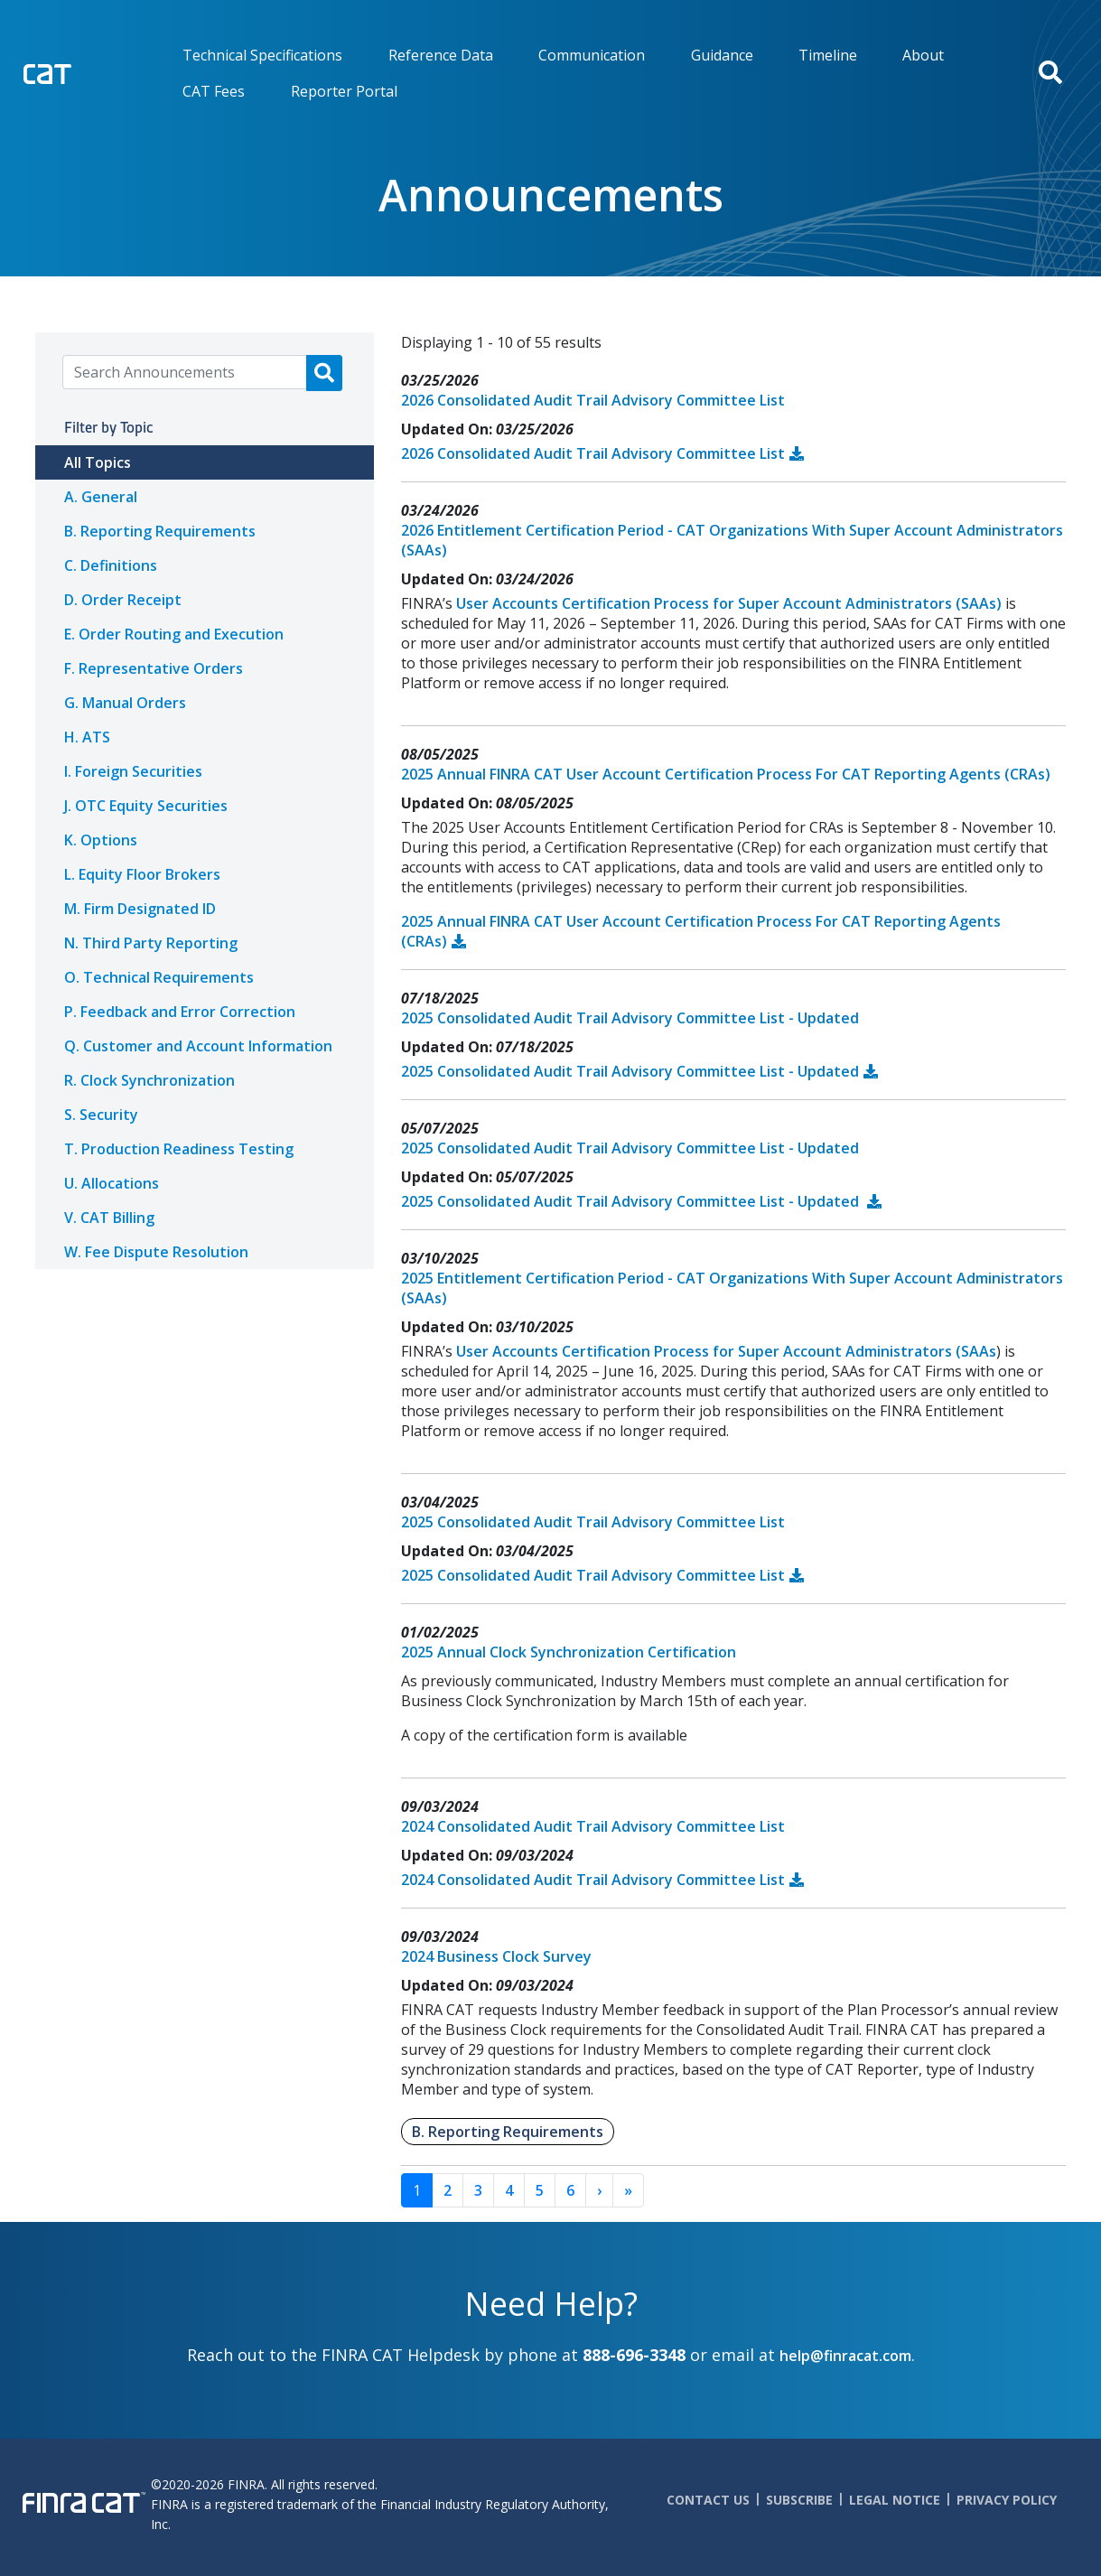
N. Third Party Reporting (151, 943)
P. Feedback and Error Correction (179, 1012)
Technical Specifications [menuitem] (262, 55)
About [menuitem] (923, 55)
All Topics (97, 462)
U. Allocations (111, 1183)
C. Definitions (110, 565)
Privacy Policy (1006, 2499)
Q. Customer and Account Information (198, 1046)
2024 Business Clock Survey (496, 1956)
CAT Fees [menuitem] (213, 91)
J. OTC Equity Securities (146, 806)
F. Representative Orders (153, 668)
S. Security (101, 1115)
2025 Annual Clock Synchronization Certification (568, 1652)
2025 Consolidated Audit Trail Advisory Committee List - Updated (630, 1018)
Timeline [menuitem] (827, 55)
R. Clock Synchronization (149, 1080)
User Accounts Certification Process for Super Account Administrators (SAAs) (729, 603)
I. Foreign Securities (133, 771)
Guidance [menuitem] (722, 55)
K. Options (100, 840)
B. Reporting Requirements (160, 531)
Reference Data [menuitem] (440, 55)
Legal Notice (894, 2499)
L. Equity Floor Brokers (142, 874)
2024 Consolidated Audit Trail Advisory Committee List (593, 1826)
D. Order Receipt (123, 600)
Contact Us (708, 2499)
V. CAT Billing (109, 1217)
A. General (100, 497)
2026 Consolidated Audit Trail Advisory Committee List (593, 400)
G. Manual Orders (125, 703)
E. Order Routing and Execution (174, 634)
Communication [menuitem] (591, 55)
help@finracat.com (845, 2356)
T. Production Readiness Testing (179, 1149)
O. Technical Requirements (159, 977)
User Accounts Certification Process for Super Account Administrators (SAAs (726, 1351)
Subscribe (799, 2499)
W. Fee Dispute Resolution (156, 1252)
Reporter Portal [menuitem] (344, 91)
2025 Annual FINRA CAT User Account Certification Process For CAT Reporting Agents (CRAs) (725, 774)
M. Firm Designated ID (140, 909)
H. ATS (87, 737)
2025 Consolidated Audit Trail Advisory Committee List (593, 1522)
